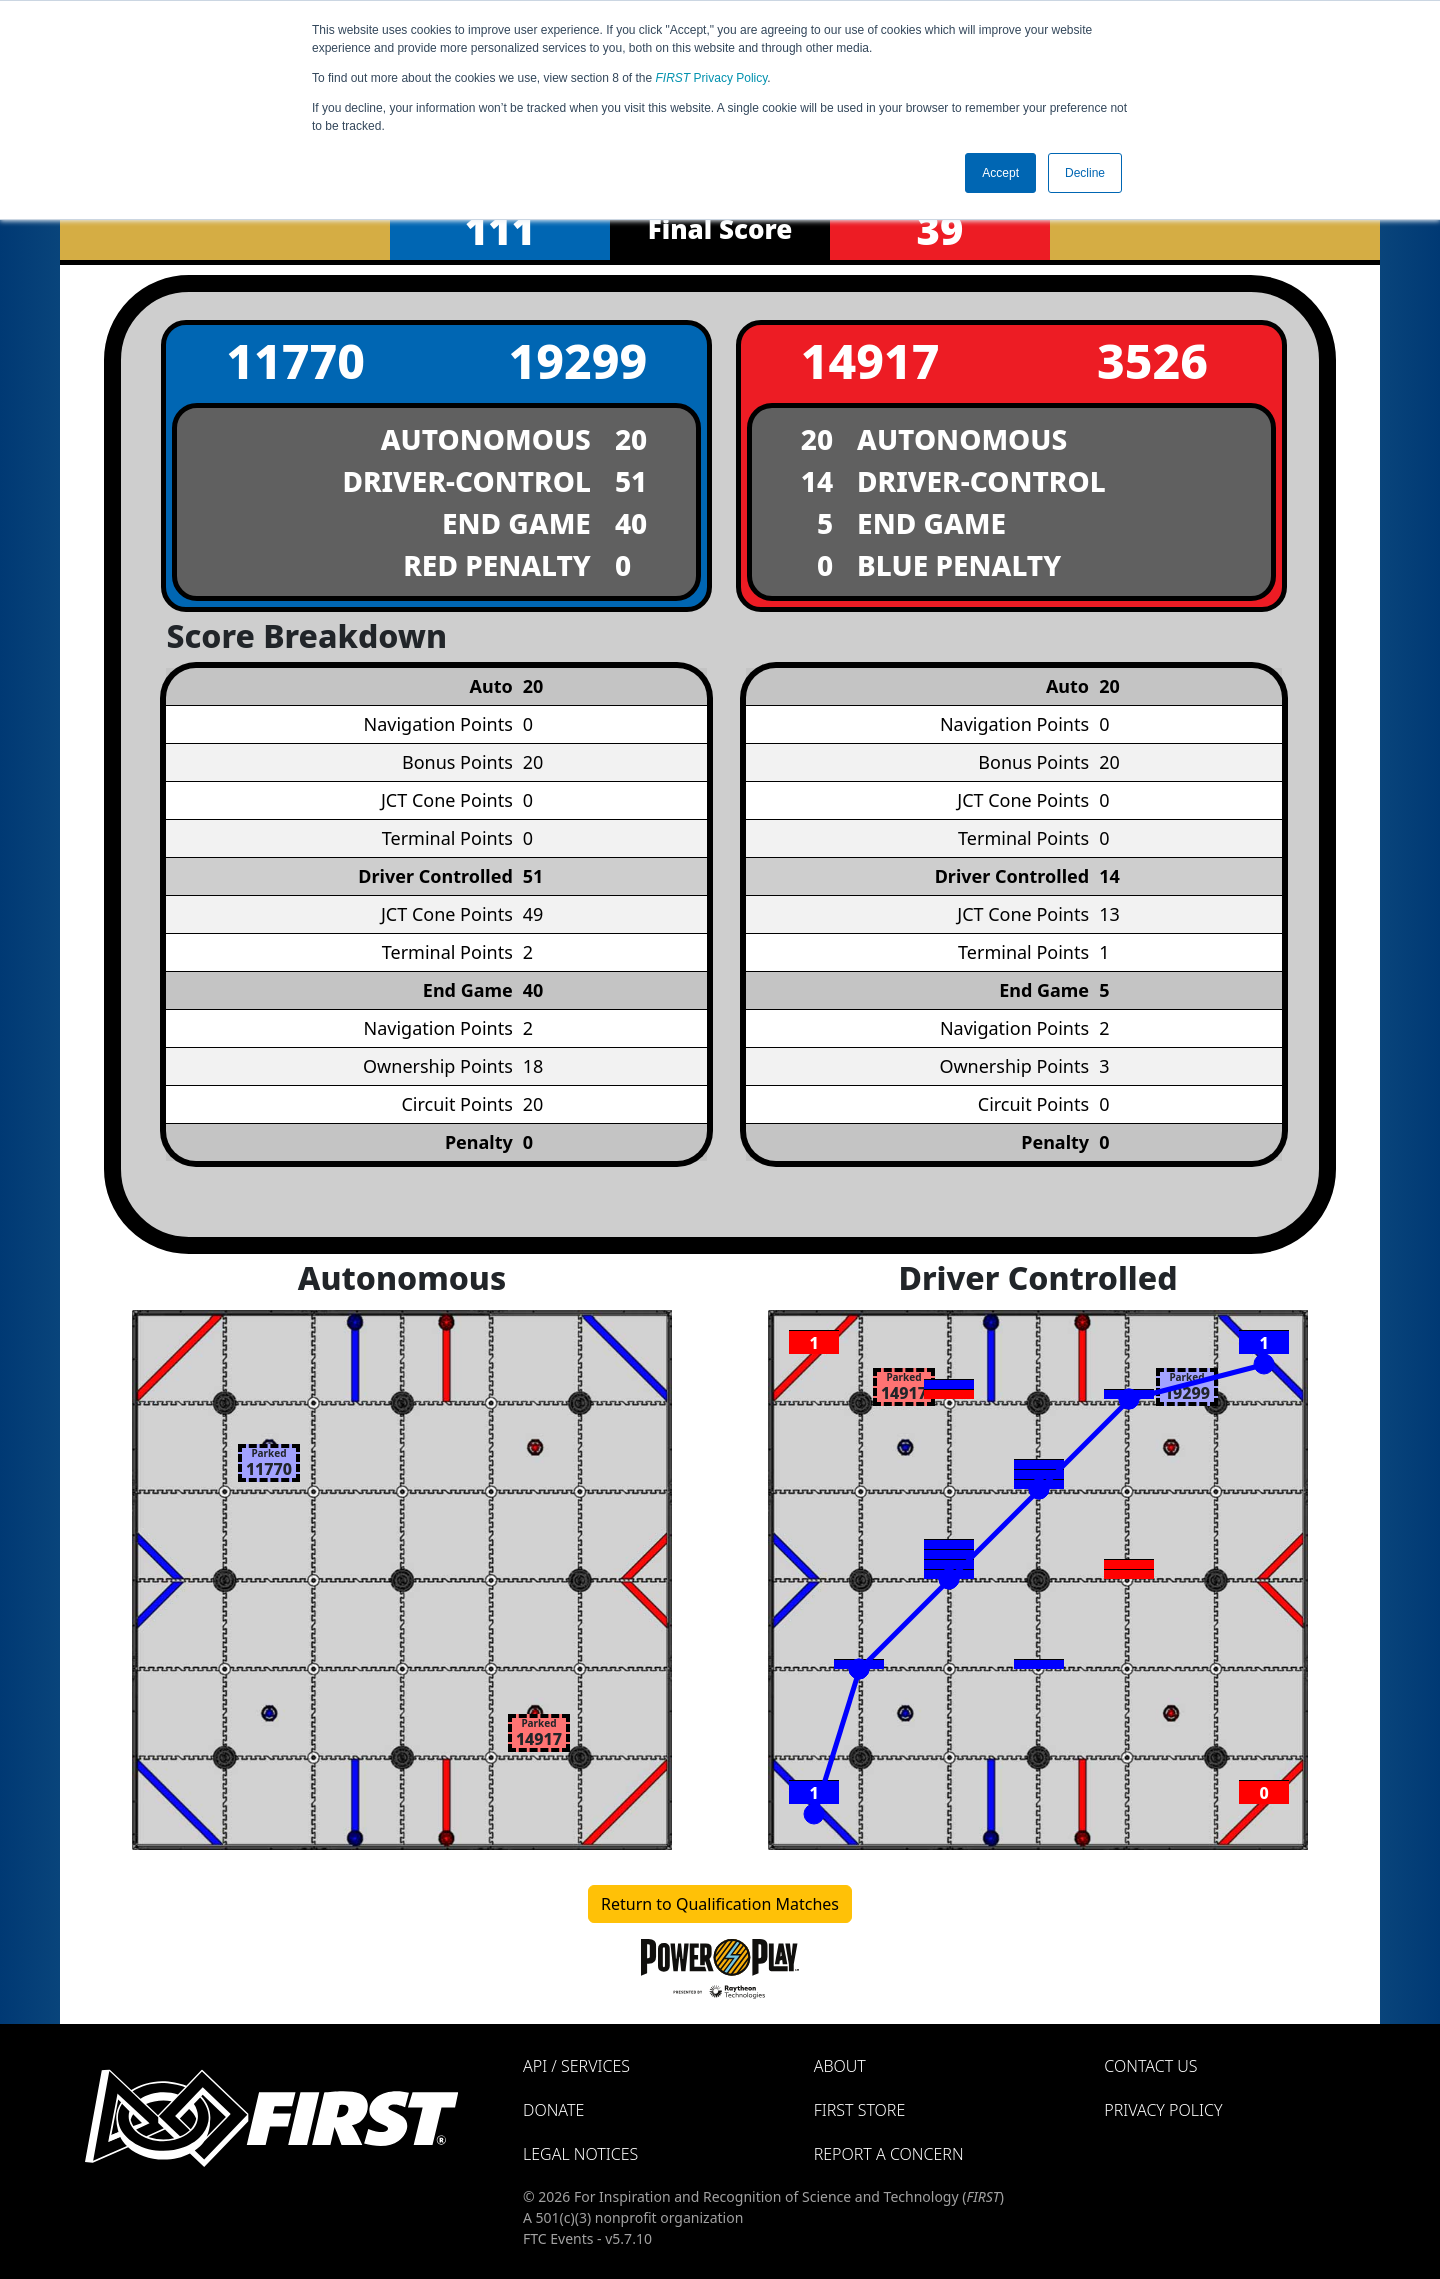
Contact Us (1150, 2066)
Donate (553, 2110)
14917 (870, 360)
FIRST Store (860, 2110)
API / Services (576, 2066)
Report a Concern (889, 2154)
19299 (577, 360)
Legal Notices (580, 2154)
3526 (1152, 360)
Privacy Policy (712, 78)
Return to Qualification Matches (720, 1904)
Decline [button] (1085, 173)
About (840, 2066)
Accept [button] (1000, 173)
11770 (295, 360)
